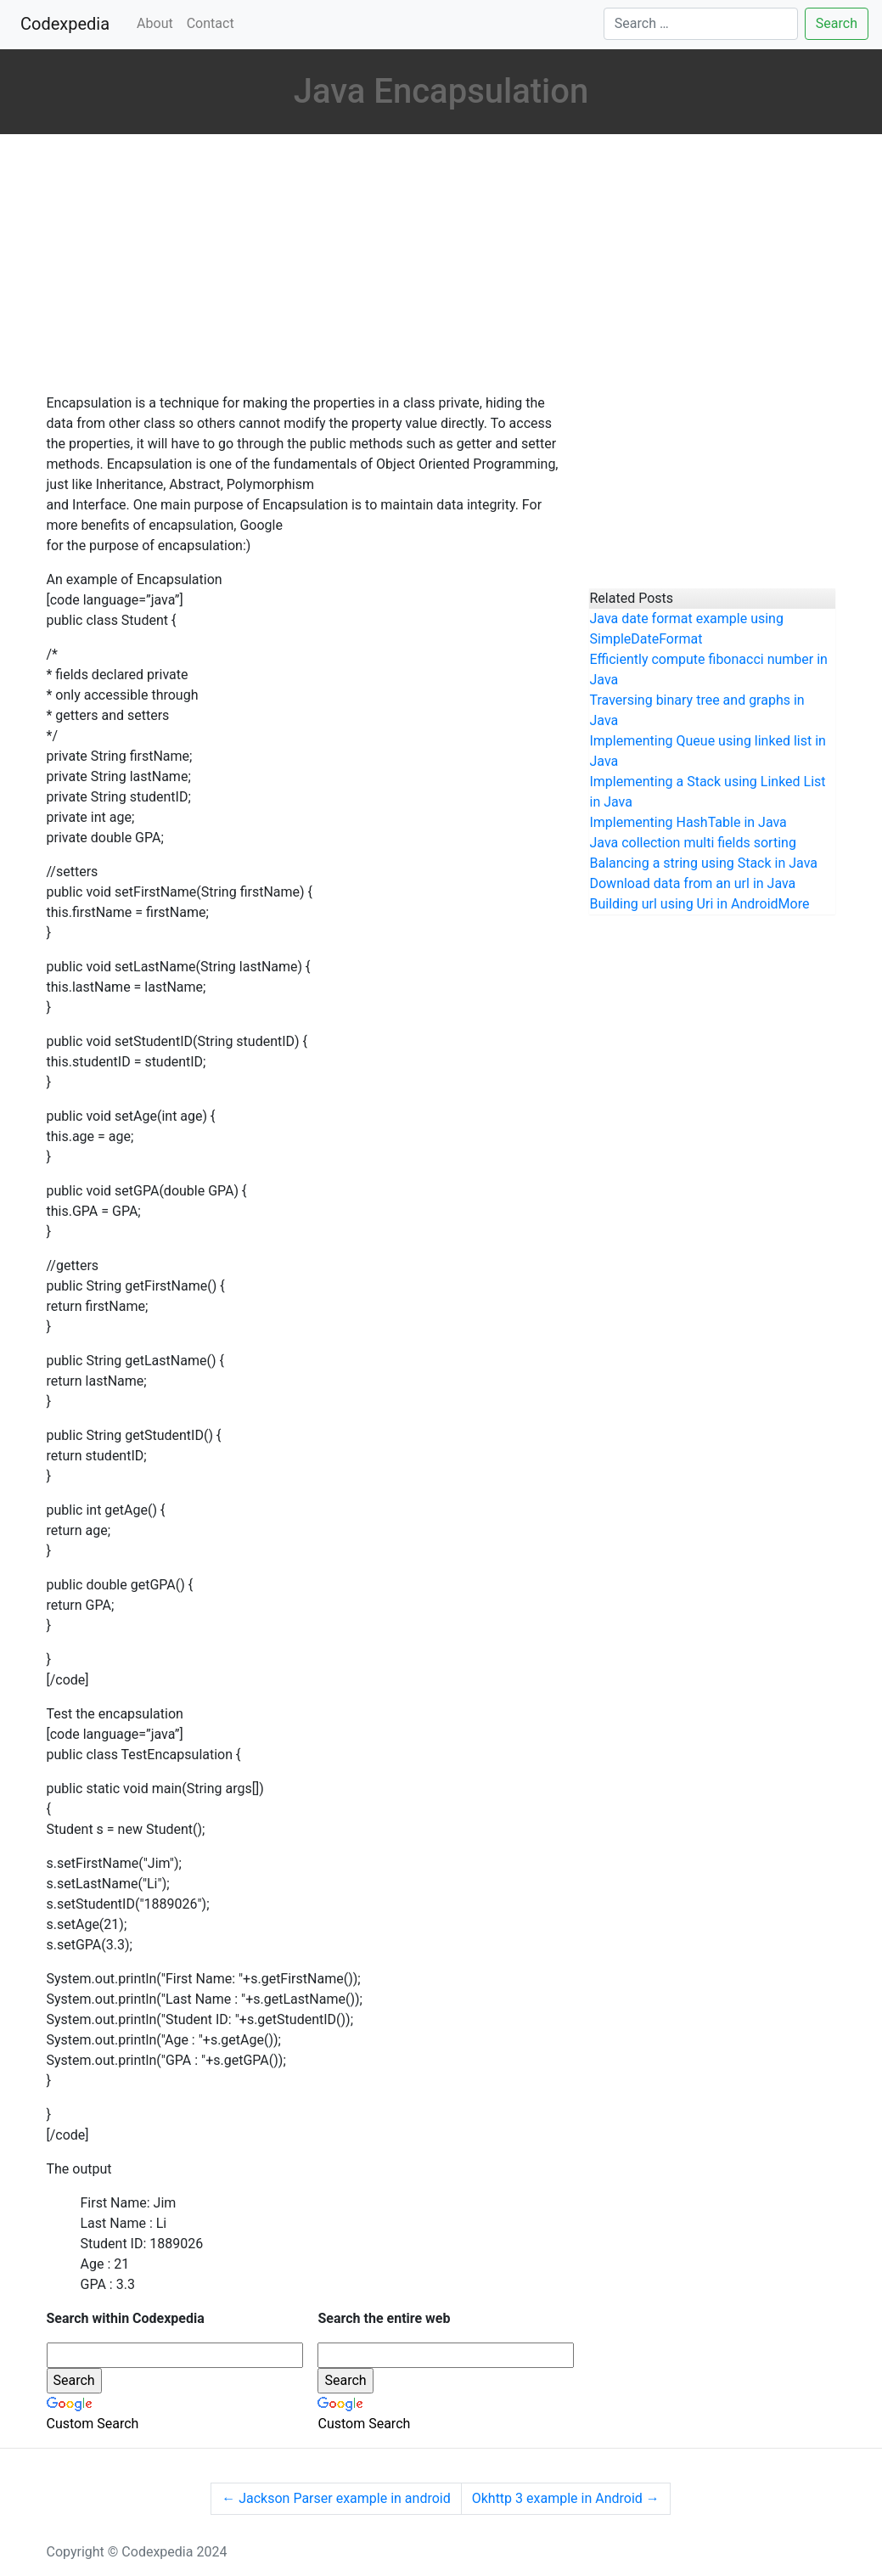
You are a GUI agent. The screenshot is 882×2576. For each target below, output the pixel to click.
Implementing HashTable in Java (687, 822)
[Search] (701, 24)
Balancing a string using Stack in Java (703, 863)
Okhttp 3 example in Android (566, 2498)
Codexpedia (68, 22)
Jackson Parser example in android (336, 2498)
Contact (210, 23)
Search (836, 23)
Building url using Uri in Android (683, 904)
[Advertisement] (306, 266)
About (155, 23)
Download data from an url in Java (692, 883)
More (794, 904)
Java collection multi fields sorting (692, 843)
